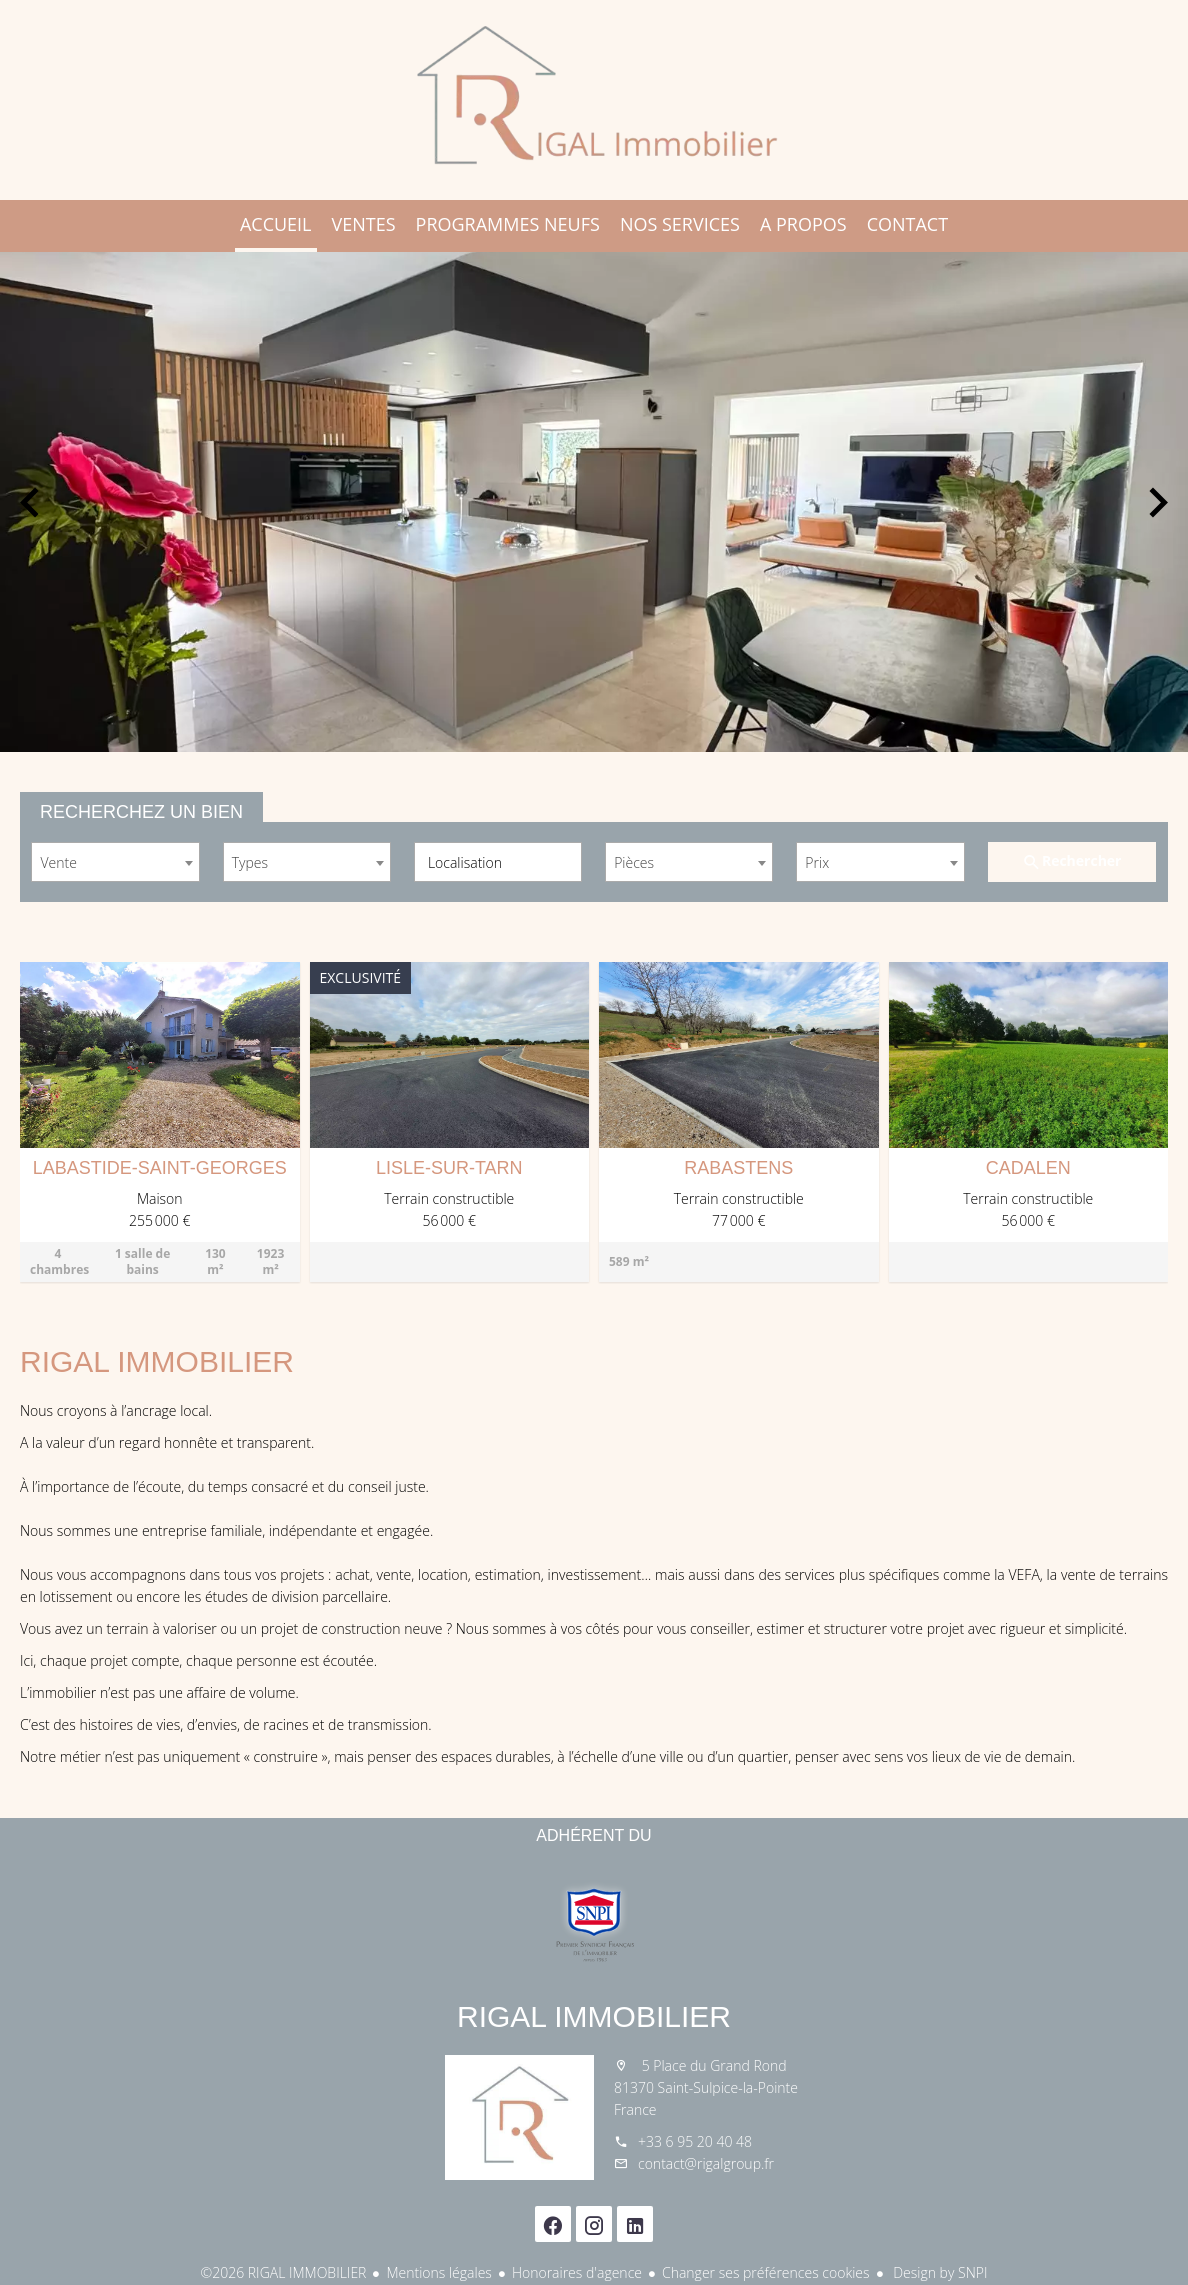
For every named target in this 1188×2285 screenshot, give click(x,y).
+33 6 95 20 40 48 (695, 2141)
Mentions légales (438, 2272)
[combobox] (115, 862)
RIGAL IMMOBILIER (594, 2016)
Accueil (594, 100)
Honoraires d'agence (577, 2272)
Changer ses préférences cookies (766, 2272)
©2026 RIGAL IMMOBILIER (284, 2272)
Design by (939, 2272)
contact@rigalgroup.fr (706, 2163)
